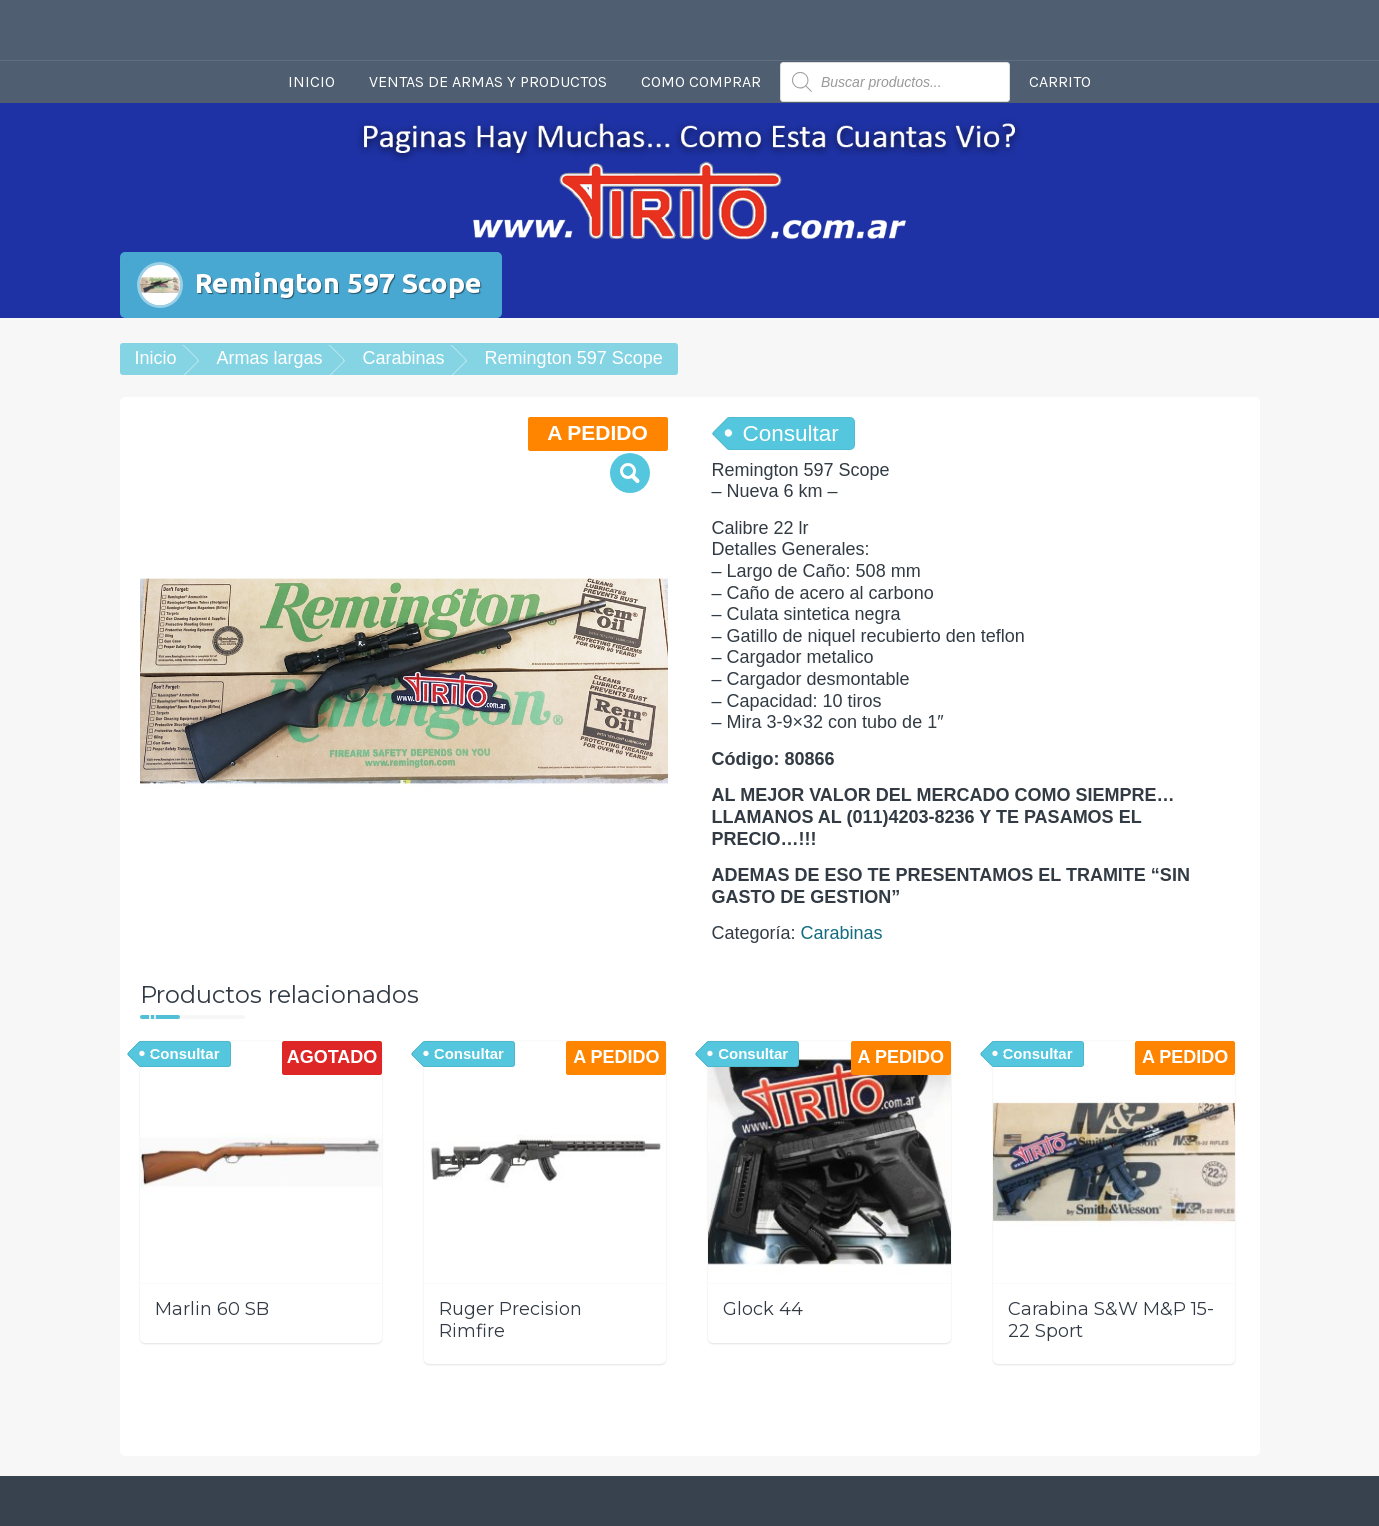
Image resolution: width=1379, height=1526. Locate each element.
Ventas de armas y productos (488, 81)
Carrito (1060, 81)
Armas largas (270, 358)
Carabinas (404, 358)
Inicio (311, 81)
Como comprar (701, 81)
